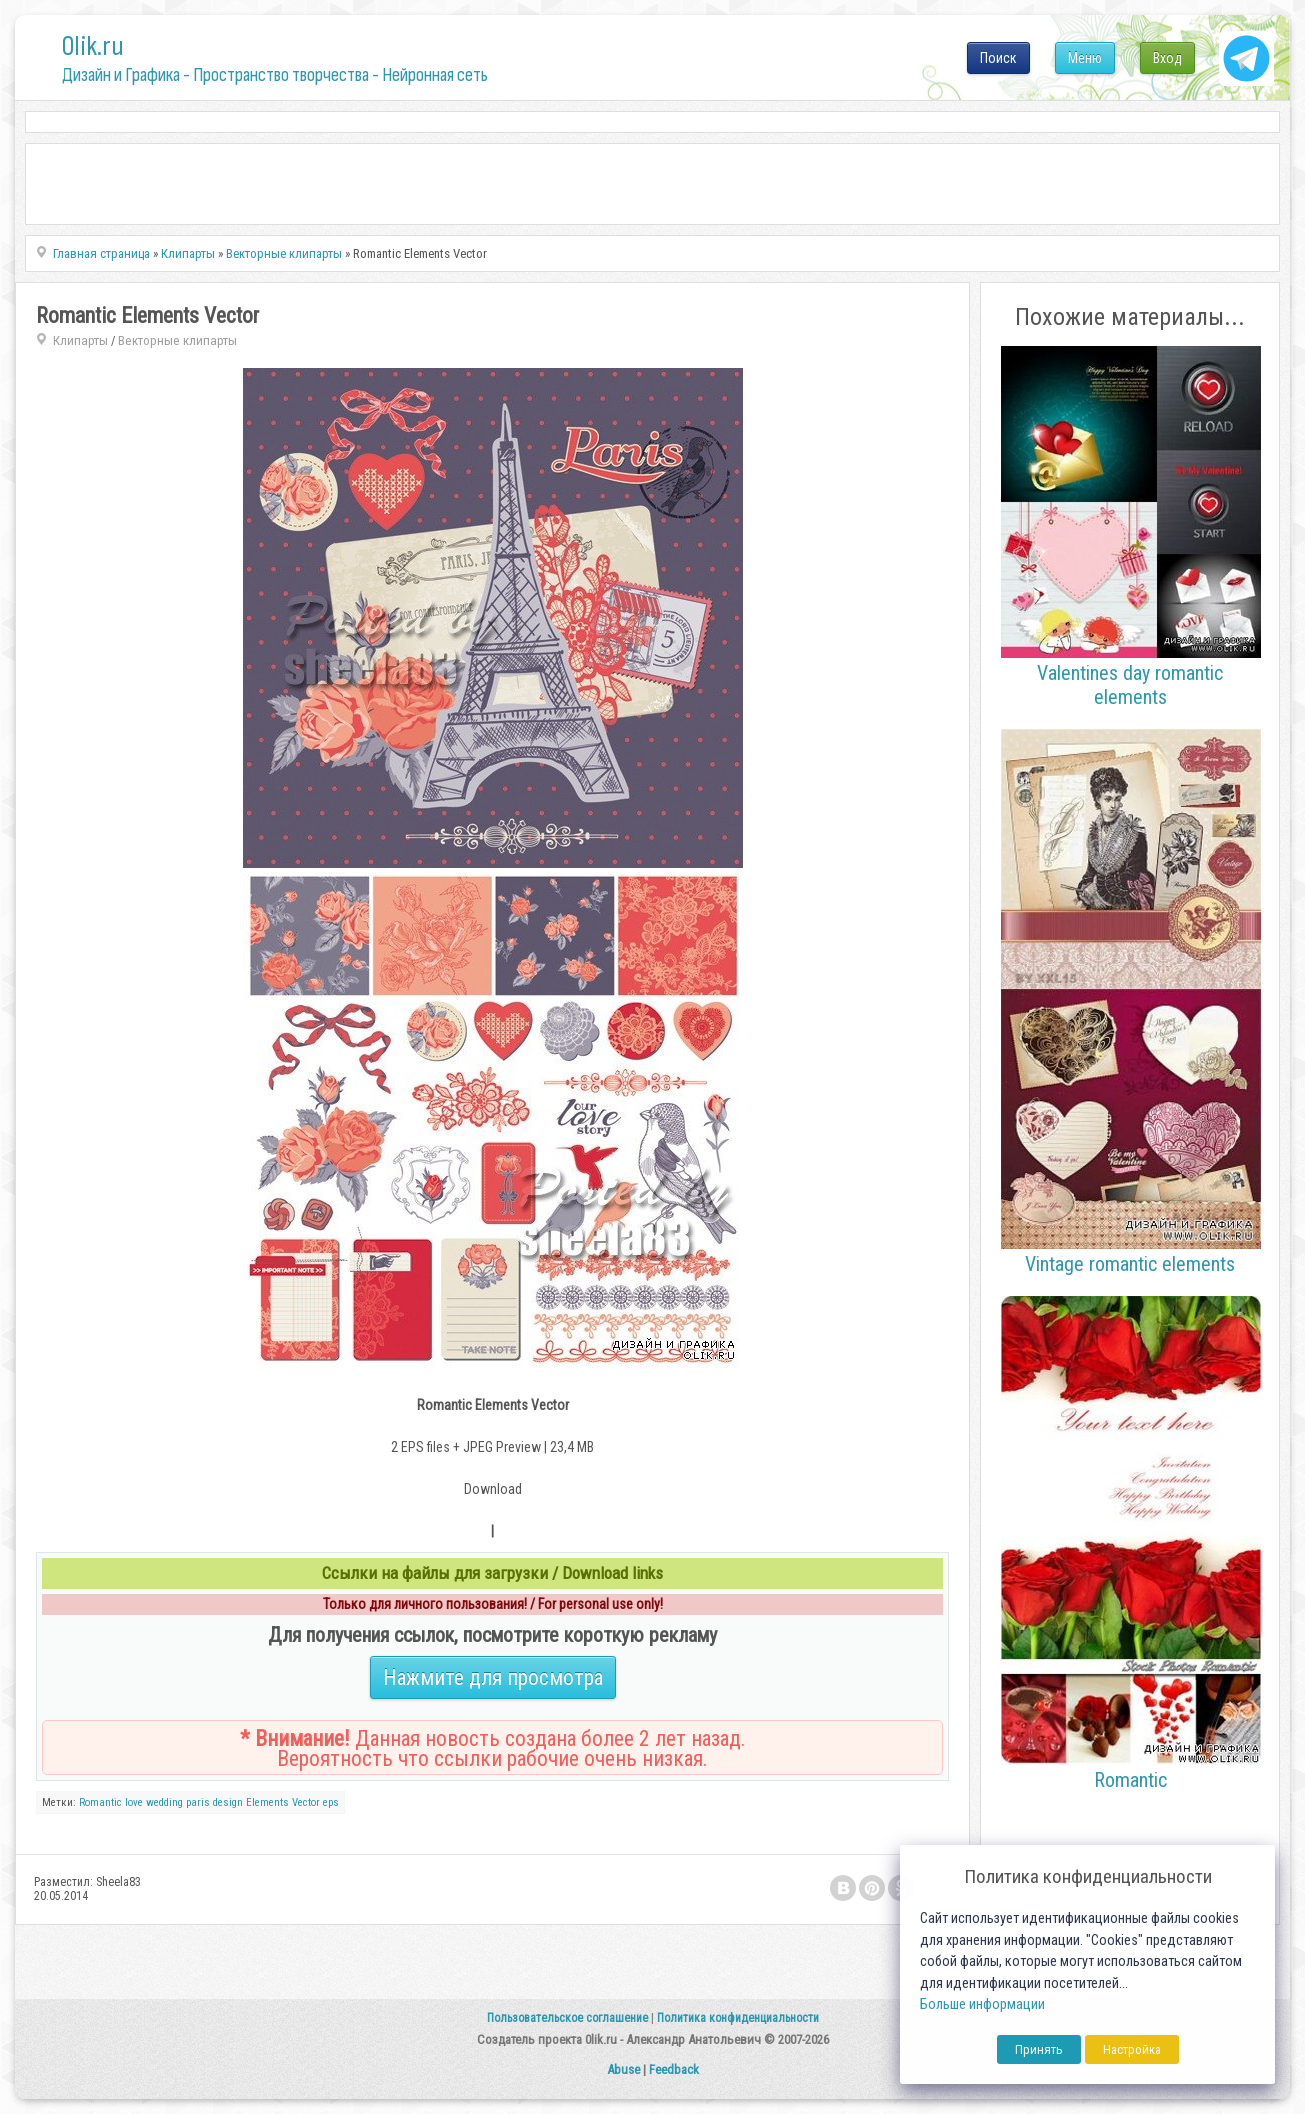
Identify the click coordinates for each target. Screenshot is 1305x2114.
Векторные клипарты (177, 340)
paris (198, 1802)
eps (331, 1802)
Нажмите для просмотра (493, 1677)
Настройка (1132, 2049)
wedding (164, 1802)
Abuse (623, 2069)
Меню (1085, 58)
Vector (306, 1802)
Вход (1167, 58)
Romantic (100, 1802)
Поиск (998, 58)
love (134, 1802)
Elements (267, 1802)
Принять (1039, 2049)
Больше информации (982, 2004)
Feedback (674, 2069)
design (228, 1802)
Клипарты (80, 340)
